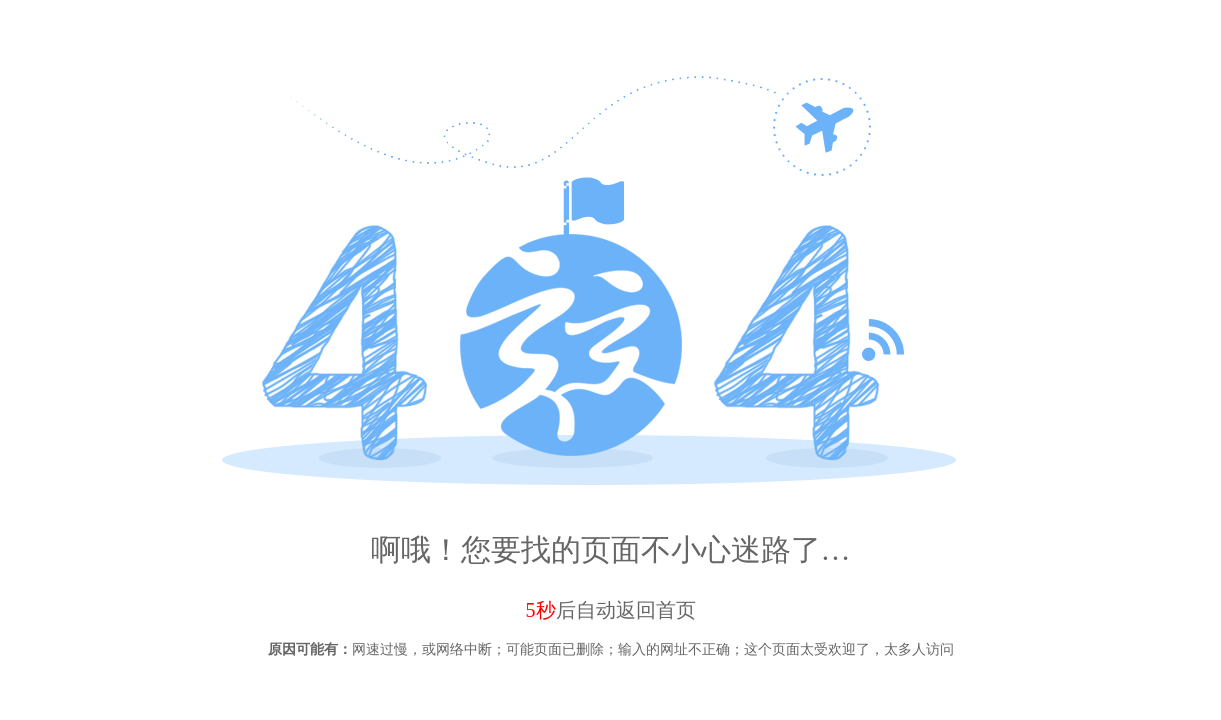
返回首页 (656, 610)
